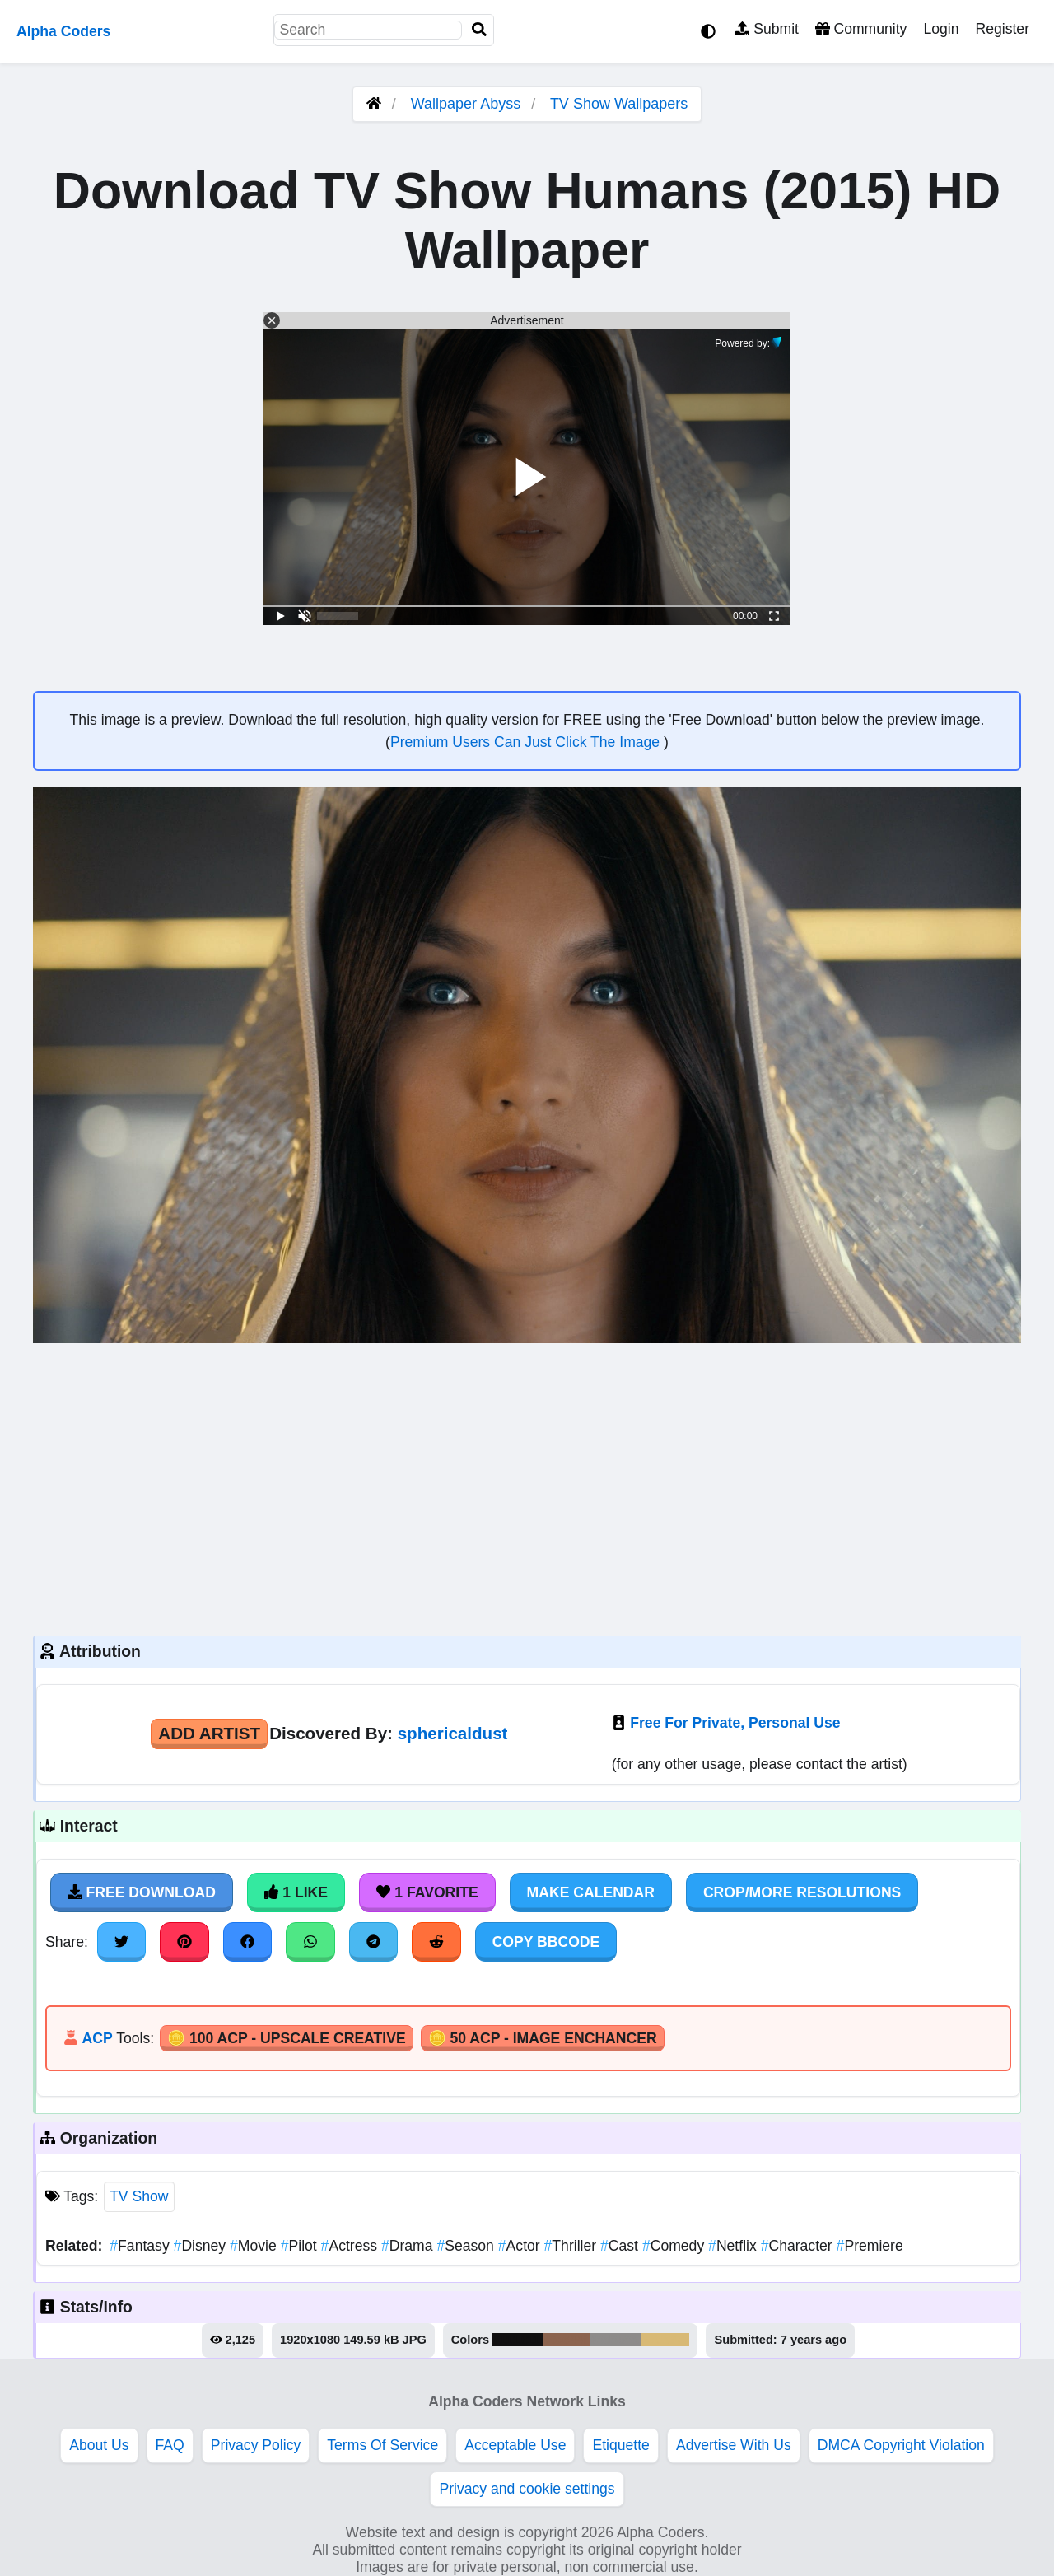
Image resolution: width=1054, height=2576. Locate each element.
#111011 (517, 2339)
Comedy (675, 2246)
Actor (521, 2246)
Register (1002, 29)
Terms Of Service (382, 2445)
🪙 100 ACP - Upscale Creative (286, 2038)
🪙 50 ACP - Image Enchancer (542, 2038)
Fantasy (141, 2246)
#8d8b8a (615, 2339)
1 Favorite (427, 1892)
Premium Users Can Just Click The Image (527, 742)
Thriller (572, 2246)
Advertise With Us (733, 2445)
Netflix (734, 2246)
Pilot (301, 2246)
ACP (97, 2038)
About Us (98, 2445)
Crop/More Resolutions (802, 1892)
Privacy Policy (256, 2445)
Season (466, 2246)
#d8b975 (665, 2339)
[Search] (479, 30)
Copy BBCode (546, 1942)
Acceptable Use (515, 2445)
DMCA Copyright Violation (901, 2445)
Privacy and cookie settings (526, 2488)
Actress (351, 2246)
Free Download (142, 1892)
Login (940, 29)
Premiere (870, 2246)
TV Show (139, 2196)
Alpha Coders (63, 31)
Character (799, 2246)
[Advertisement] (527, 1487)
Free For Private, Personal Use (735, 1723)
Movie (255, 2246)
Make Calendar (591, 1892)
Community (861, 29)
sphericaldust (453, 1733)
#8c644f (566, 2339)
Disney (202, 2246)
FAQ (170, 2445)
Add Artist (209, 1733)
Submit (767, 29)
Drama (408, 2246)
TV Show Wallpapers (619, 104)
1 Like (296, 1892)
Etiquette (620, 2445)
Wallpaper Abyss (465, 104)
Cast (621, 2246)
